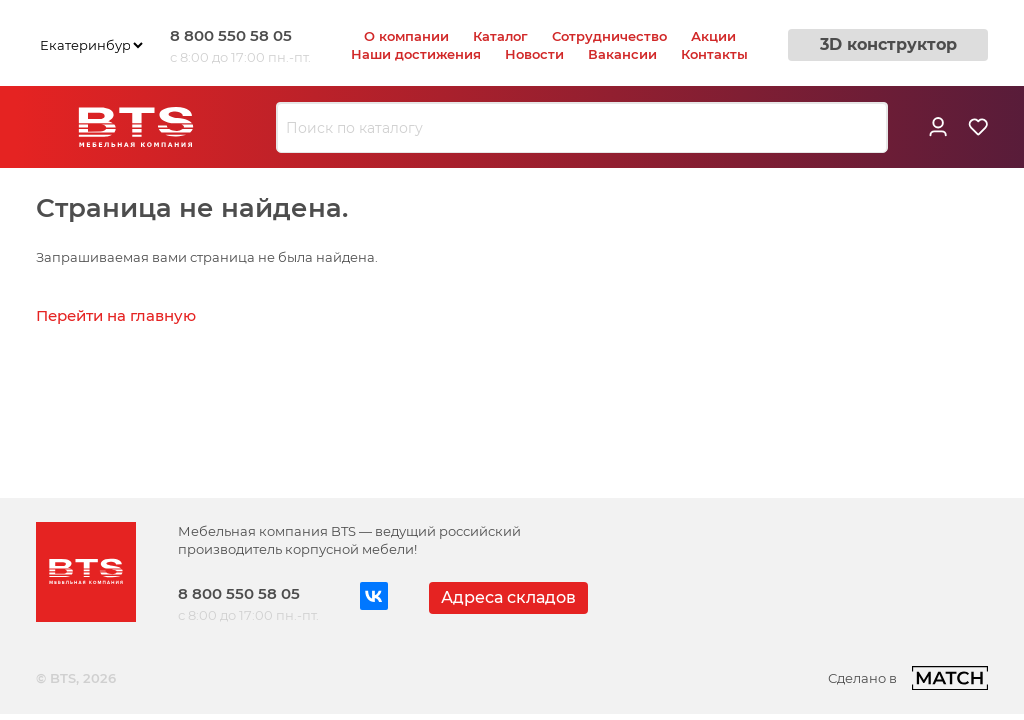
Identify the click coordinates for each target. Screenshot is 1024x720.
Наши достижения (416, 54)
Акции (713, 36)
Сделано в (908, 678)
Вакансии (622, 54)
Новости (534, 54)
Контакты (714, 54)
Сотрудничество (609, 36)
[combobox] (582, 128)
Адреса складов (508, 597)
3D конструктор (888, 44)
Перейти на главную (116, 315)
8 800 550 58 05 (231, 35)
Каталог (500, 36)
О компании (406, 36)
